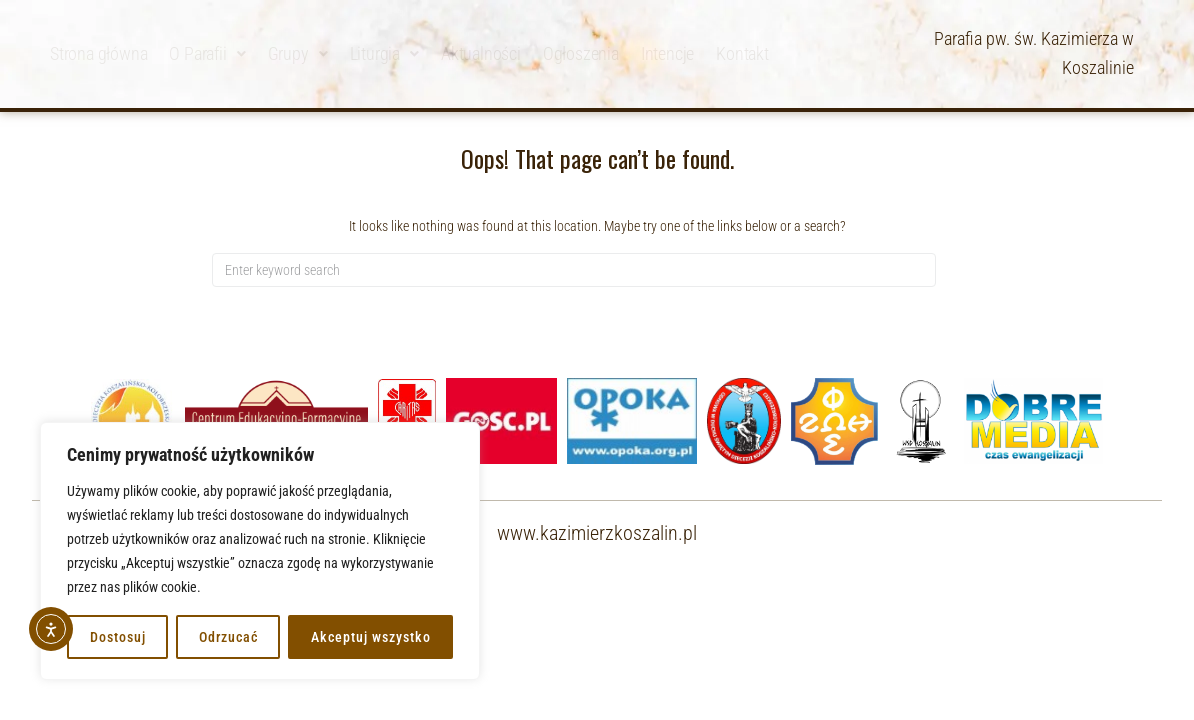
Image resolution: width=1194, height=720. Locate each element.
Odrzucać (228, 637)
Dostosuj (118, 637)
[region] (260, 551)
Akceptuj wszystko (371, 637)
